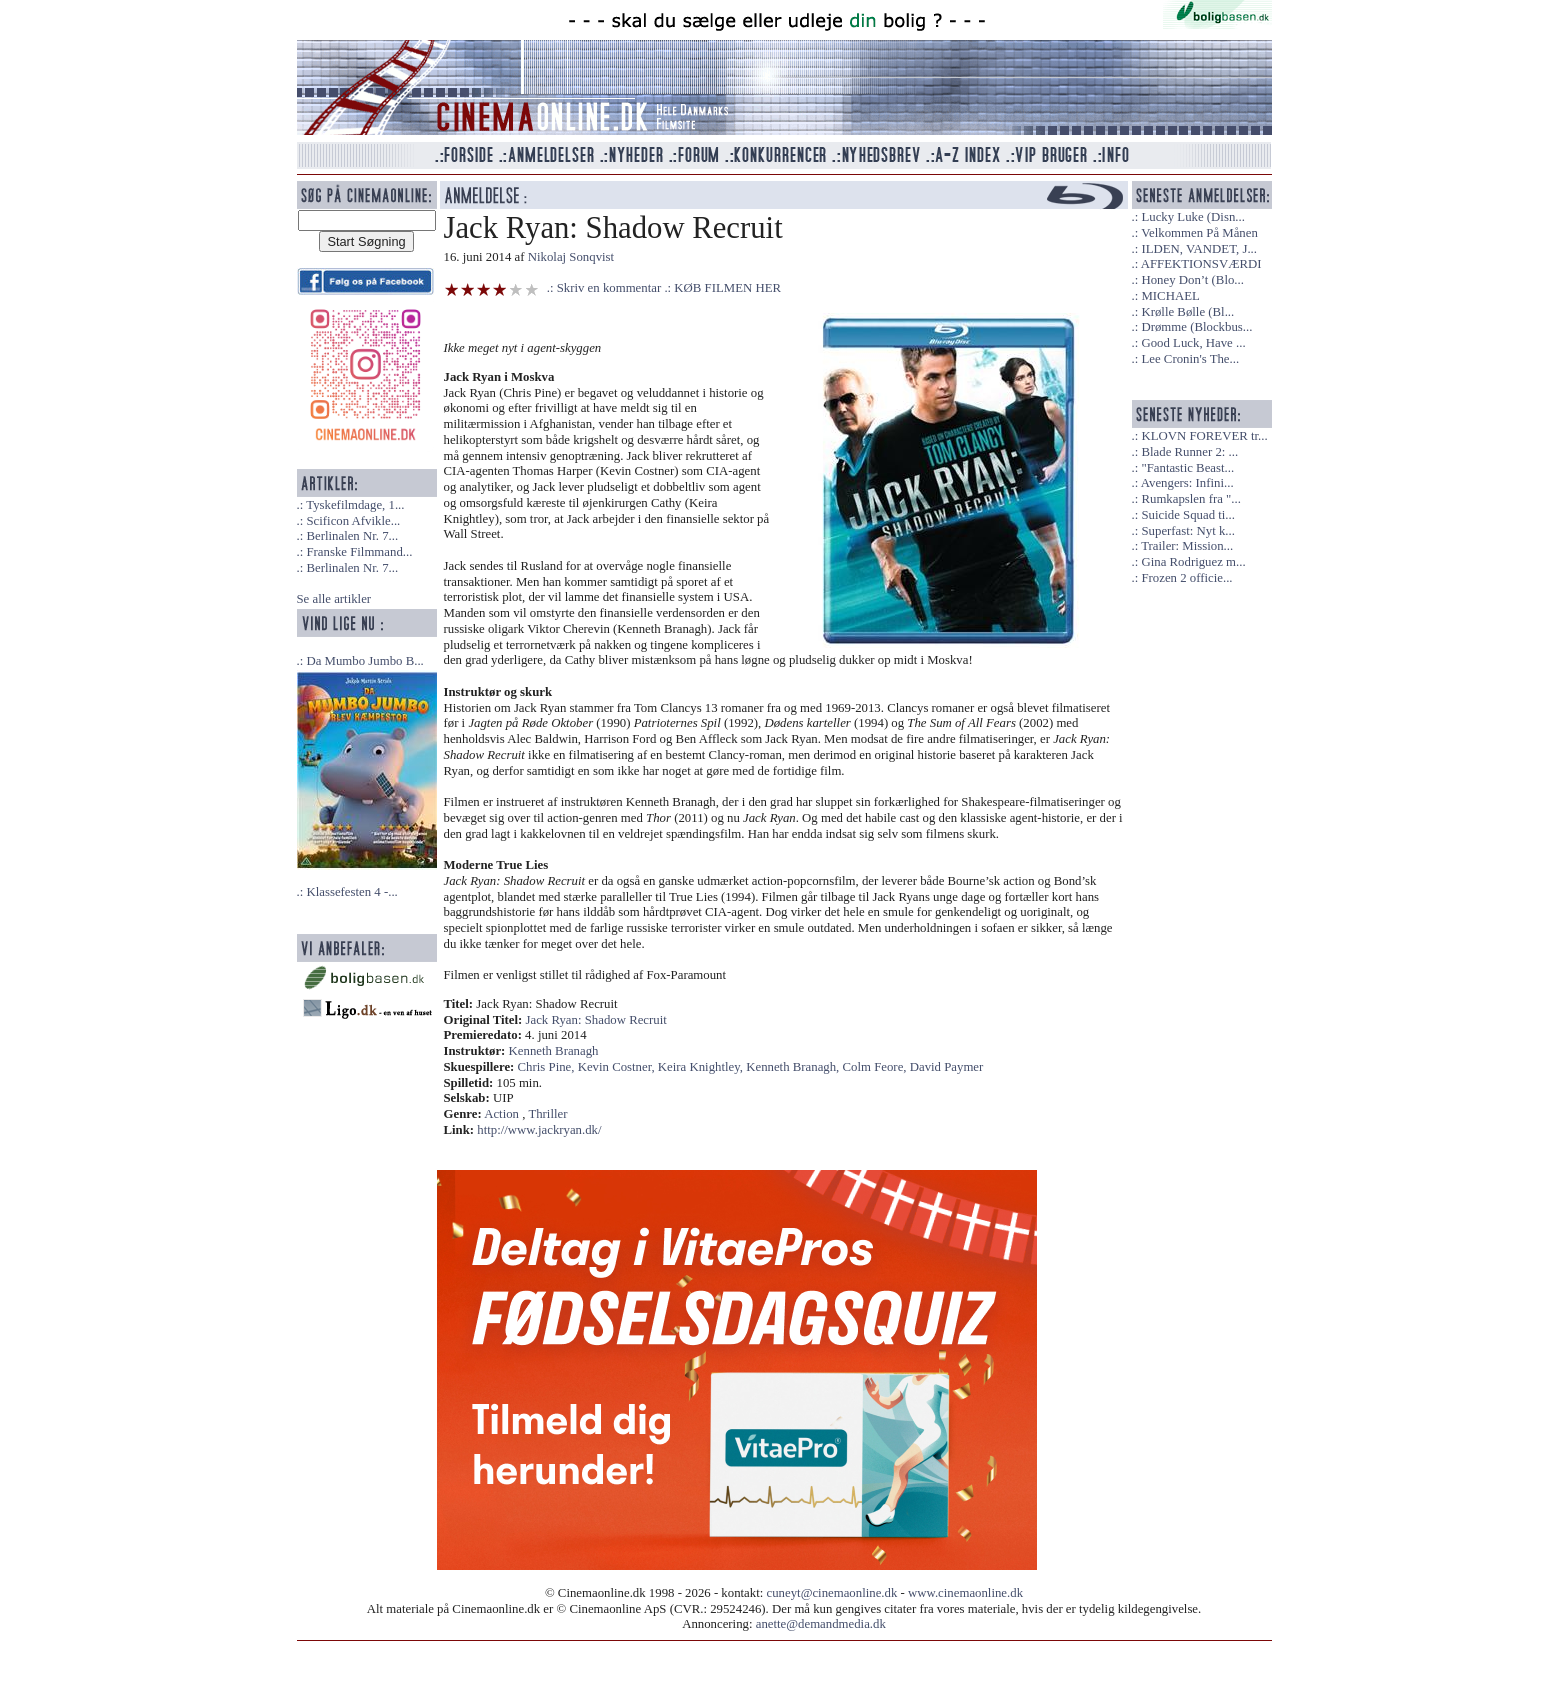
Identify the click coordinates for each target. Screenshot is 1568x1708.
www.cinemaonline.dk (965, 1593)
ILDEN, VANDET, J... (1199, 249)
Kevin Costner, (618, 1067)
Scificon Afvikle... (353, 521)
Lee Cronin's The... (1190, 359)
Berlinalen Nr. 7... (352, 536)
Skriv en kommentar (609, 288)
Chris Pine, (548, 1067)
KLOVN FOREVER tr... (1204, 436)
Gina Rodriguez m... (1193, 562)
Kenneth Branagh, (794, 1067)
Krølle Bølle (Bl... (1187, 312)
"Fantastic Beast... (1187, 468)
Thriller (547, 1114)
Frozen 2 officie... (1186, 578)
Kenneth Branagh (554, 1051)
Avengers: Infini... (1187, 483)
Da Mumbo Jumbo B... (364, 661)
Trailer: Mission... (1187, 546)
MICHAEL (1170, 296)
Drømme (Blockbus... (1196, 327)
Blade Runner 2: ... (1189, 452)
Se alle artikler (334, 599)
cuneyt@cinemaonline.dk (832, 1593)
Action (501, 1114)
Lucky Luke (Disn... (1192, 217)
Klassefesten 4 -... (351, 892)
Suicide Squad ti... (1187, 515)
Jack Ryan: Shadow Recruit (596, 1020)
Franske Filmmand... (359, 552)
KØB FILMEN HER (727, 288)
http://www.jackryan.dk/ (539, 1130)
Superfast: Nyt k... (1187, 531)
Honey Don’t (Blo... (1192, 280)
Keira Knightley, (702, 1067)
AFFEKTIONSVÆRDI (1201, 264)
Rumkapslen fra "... (1190, 499)
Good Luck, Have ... (1193, 343)
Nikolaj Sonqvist (571, 257)
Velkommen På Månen (1199, 233)
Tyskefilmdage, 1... (355, 505)
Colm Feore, (876, 1067)
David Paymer (947, 1067)
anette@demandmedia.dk (821, 1624)
